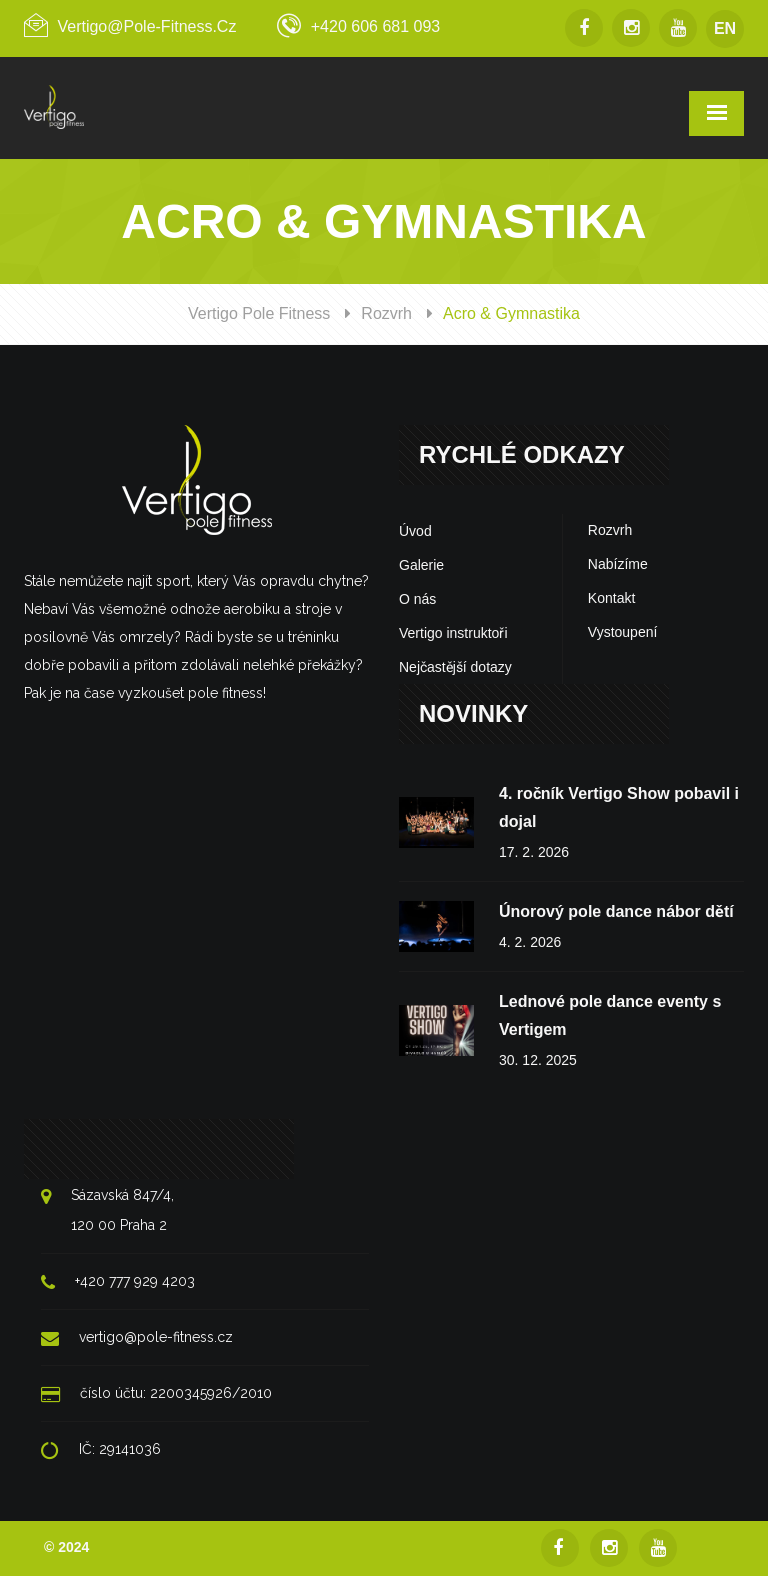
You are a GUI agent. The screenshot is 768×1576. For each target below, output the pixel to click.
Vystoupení (623, 632)
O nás (417, 599)
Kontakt (611, 598)
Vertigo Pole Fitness (259, 313)
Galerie (421, 565)
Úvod (415, 531)
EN (725, 28)
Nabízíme (618, 564)
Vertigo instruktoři (453, 633)
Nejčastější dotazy (455, 667)
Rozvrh (386, 313)
